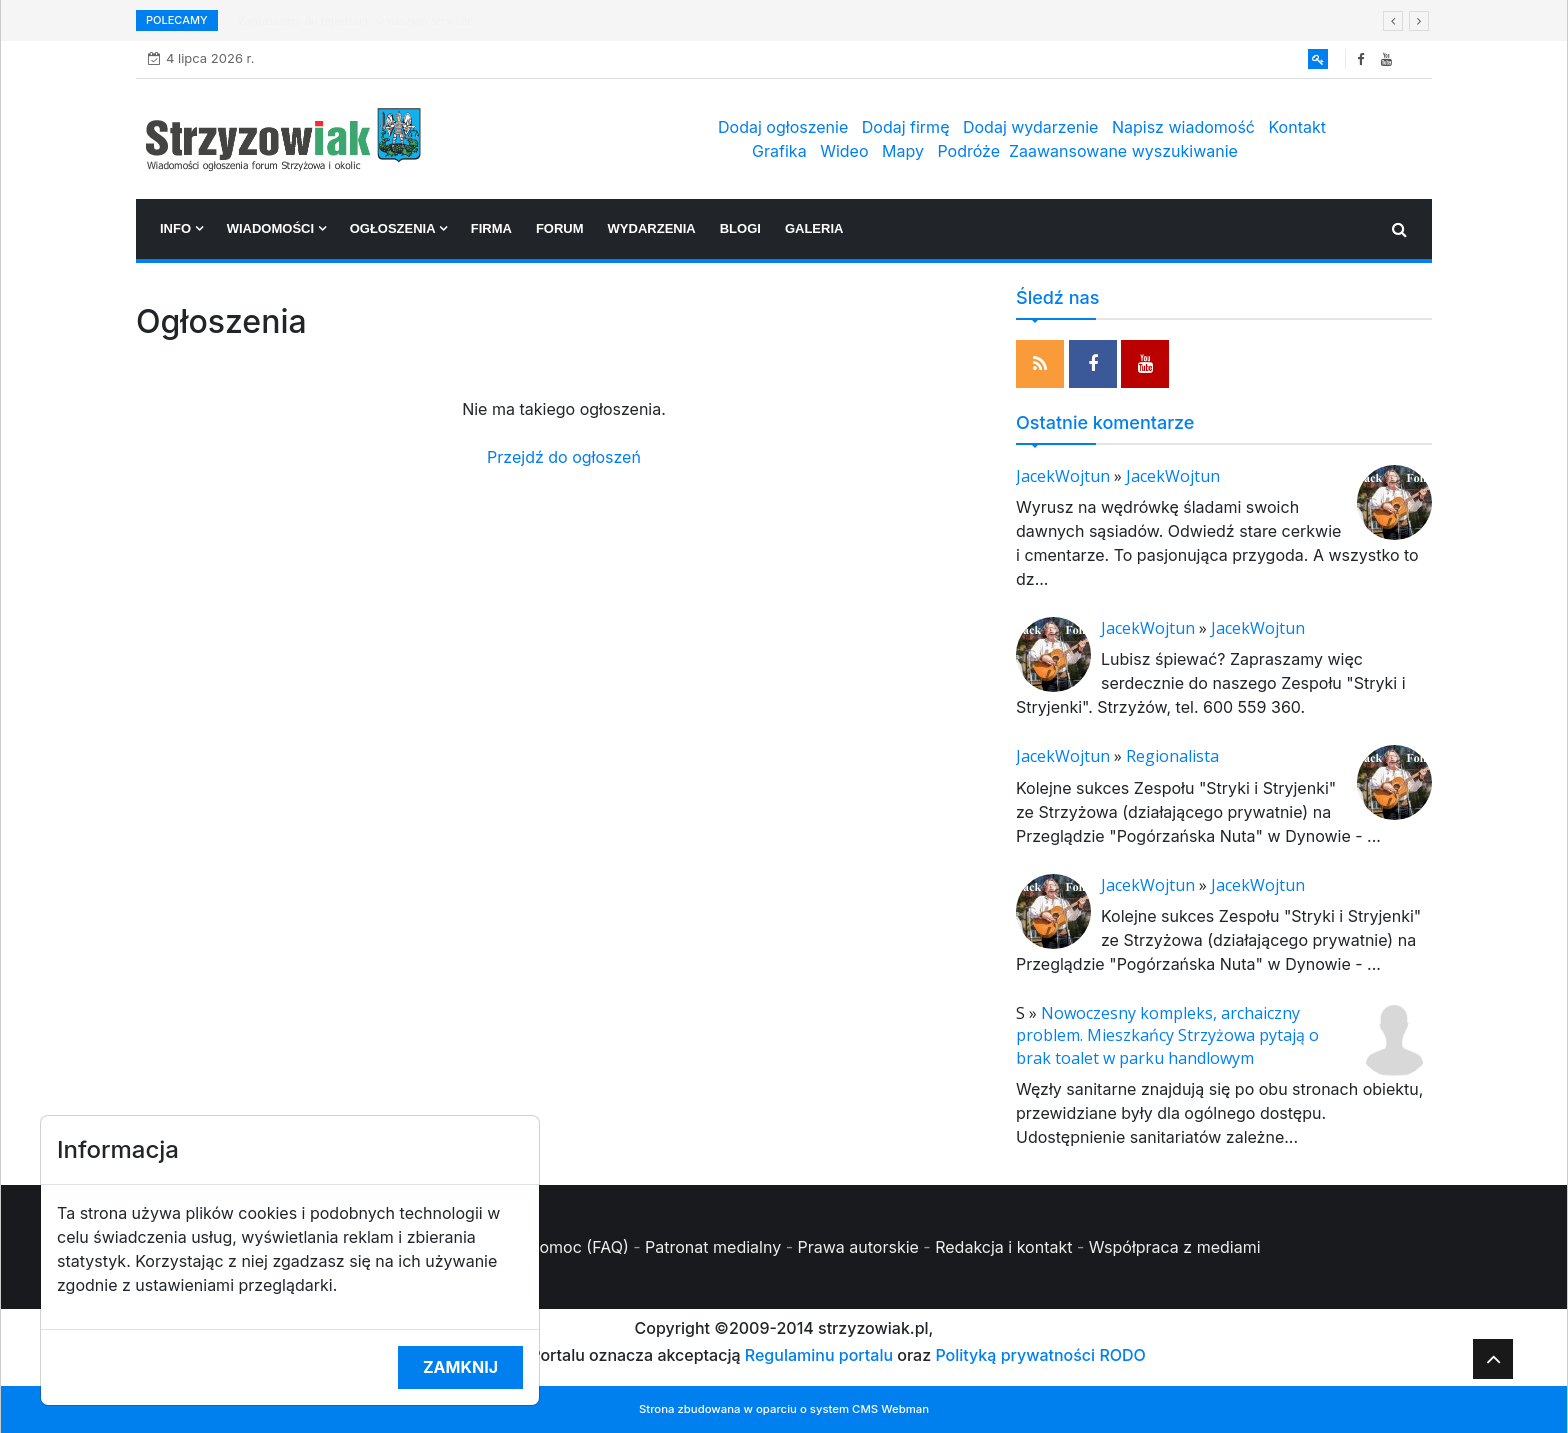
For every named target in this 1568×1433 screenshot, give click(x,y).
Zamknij (460, 1367)
